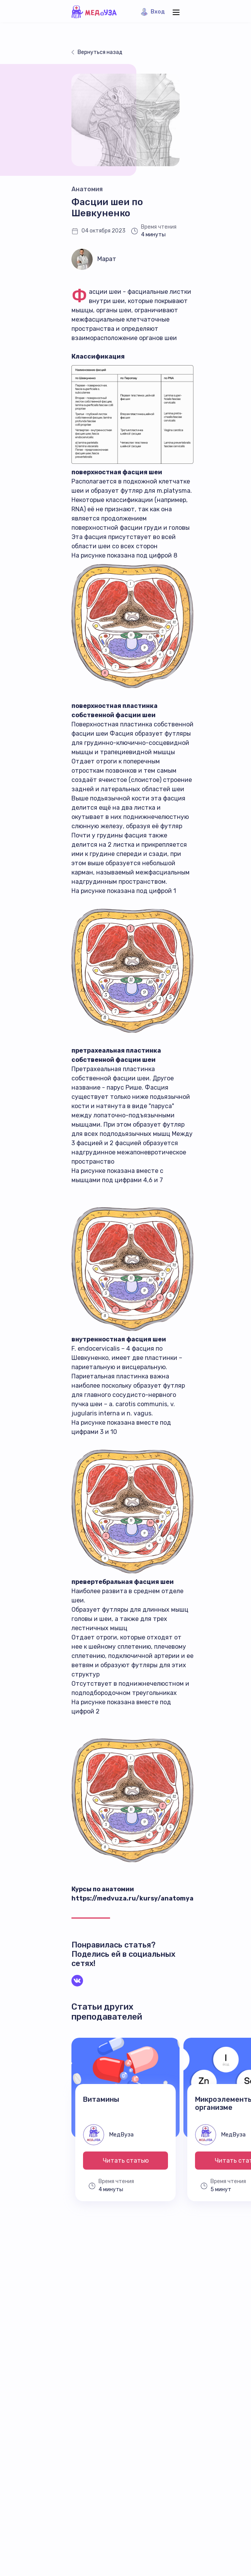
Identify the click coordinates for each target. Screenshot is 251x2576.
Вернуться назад (100, 52)
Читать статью (126, 2160)
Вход (158, 11)
